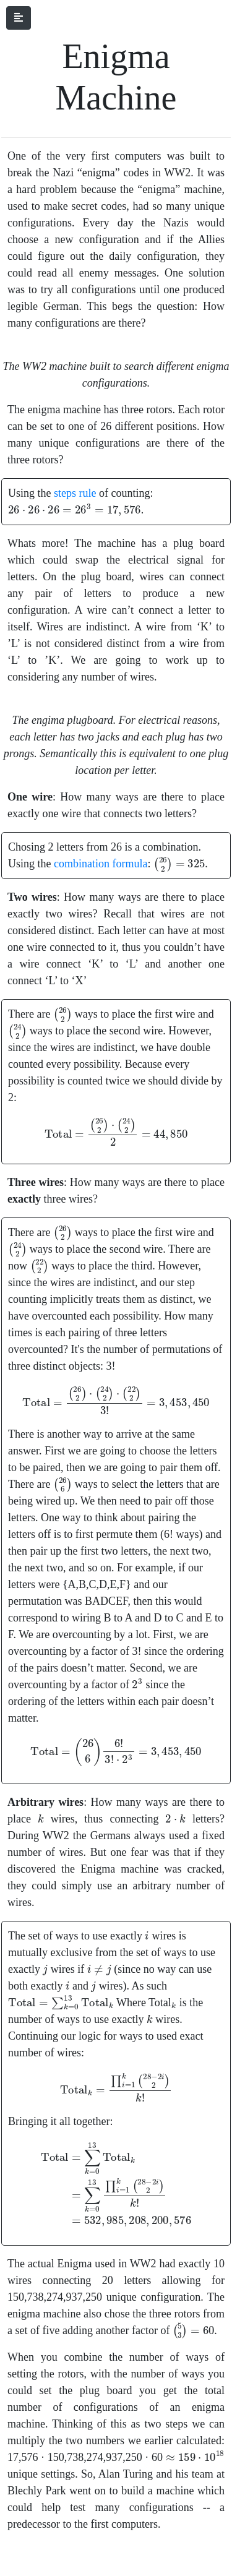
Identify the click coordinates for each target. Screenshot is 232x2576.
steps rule (75, 493)
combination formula (100, 863)
